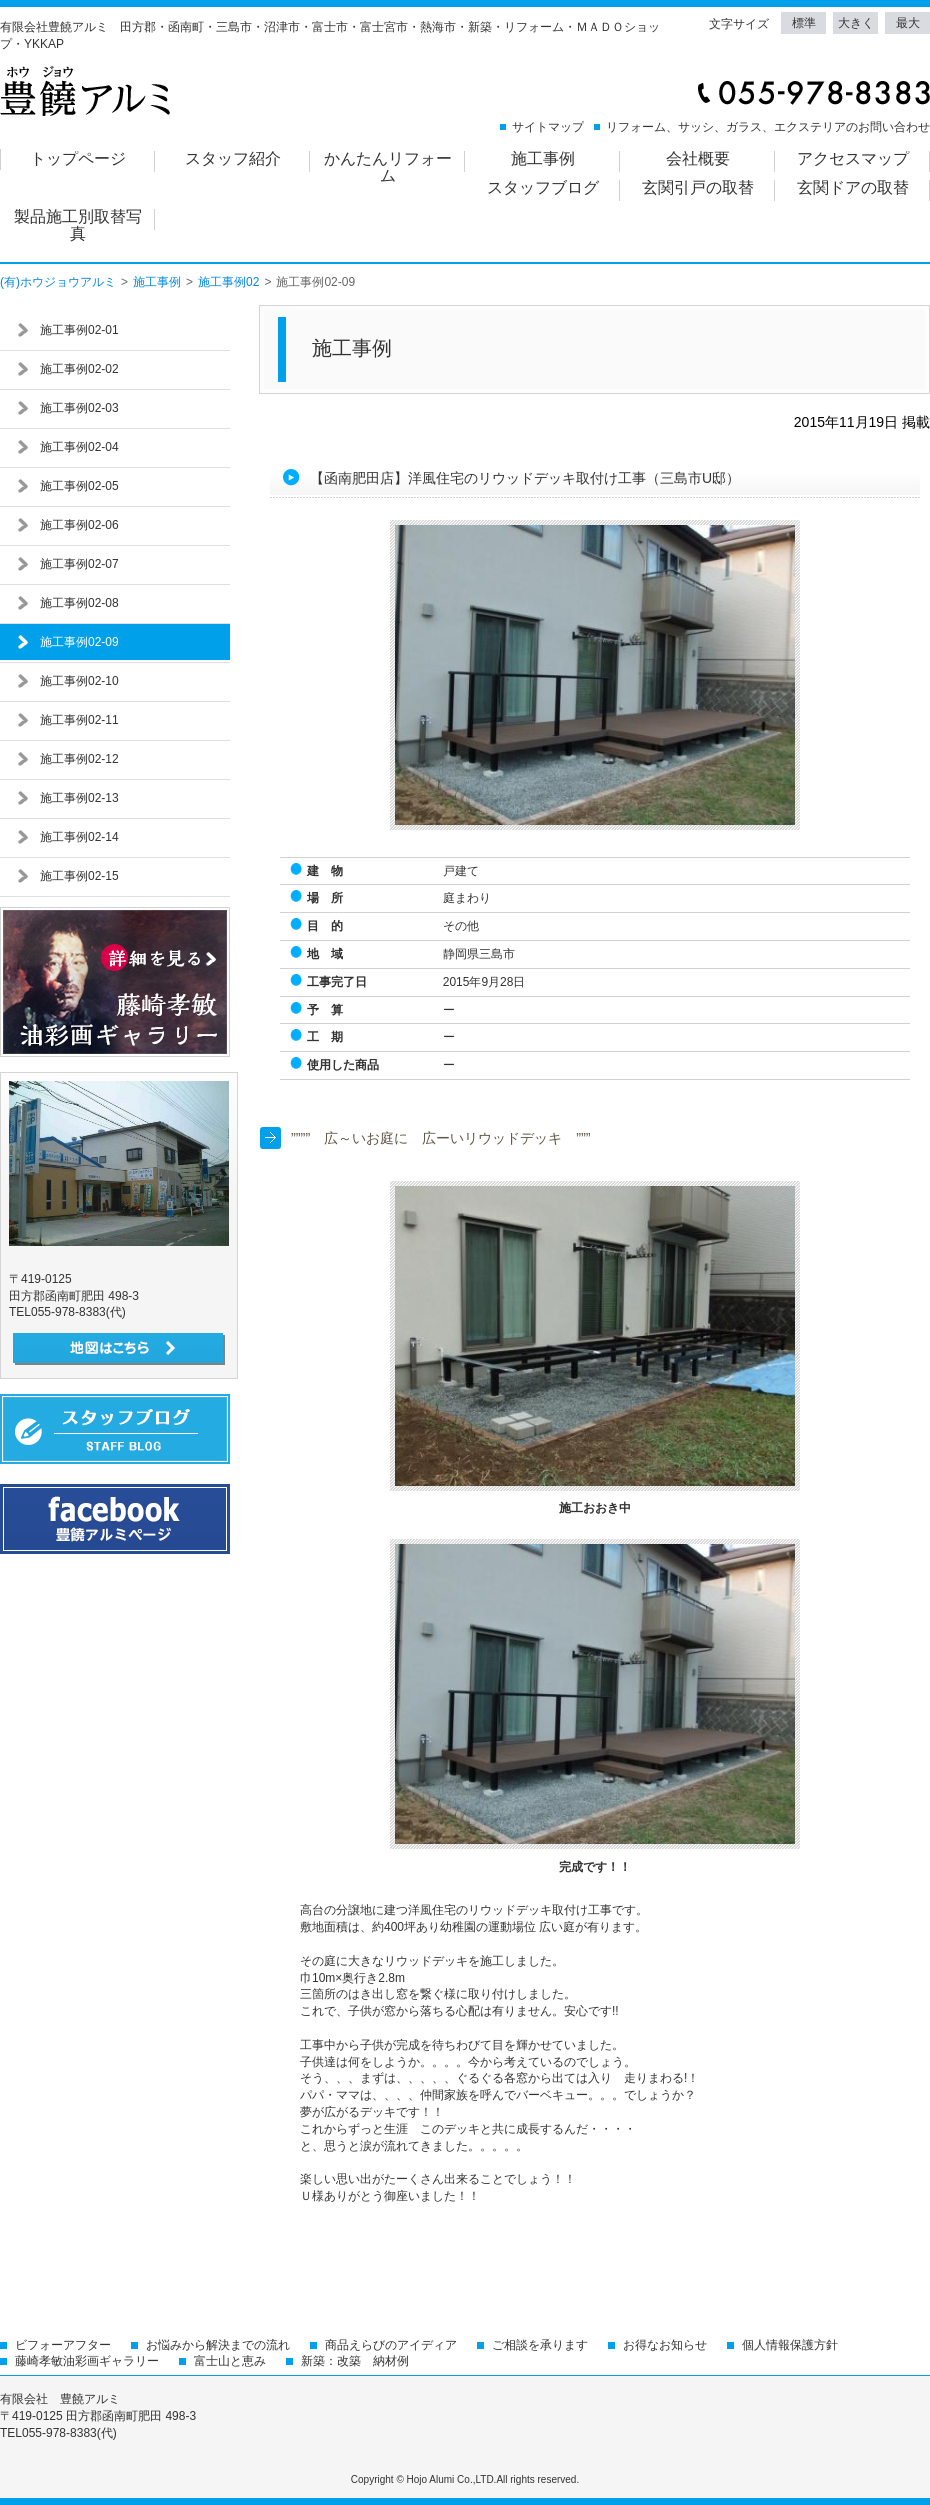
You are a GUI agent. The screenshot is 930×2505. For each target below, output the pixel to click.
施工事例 (157, 282)
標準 (804, 23)
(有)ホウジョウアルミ (58, 282)
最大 (908, 23)
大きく (856, 23)
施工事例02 (228, 282)
